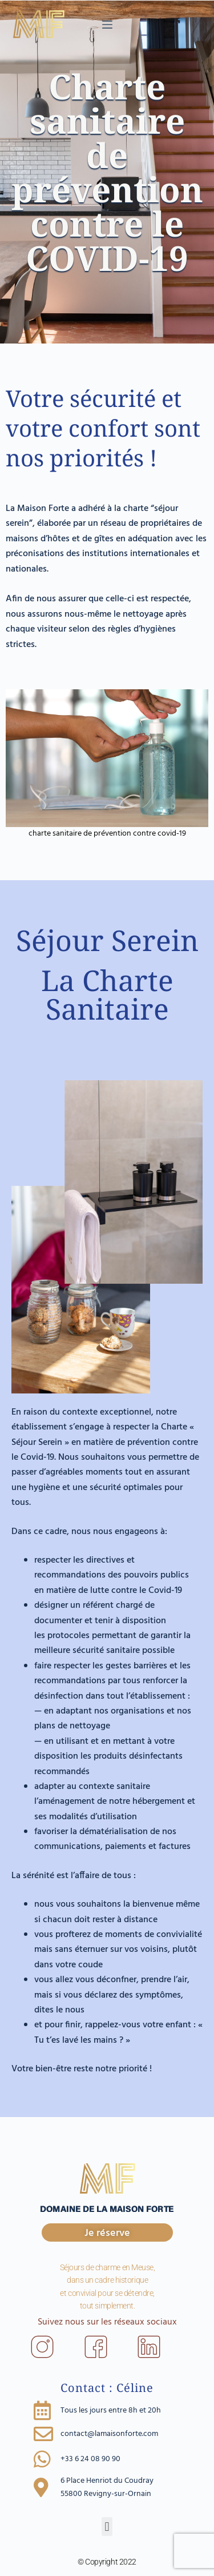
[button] (107, 2526)
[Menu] (107, 24)
